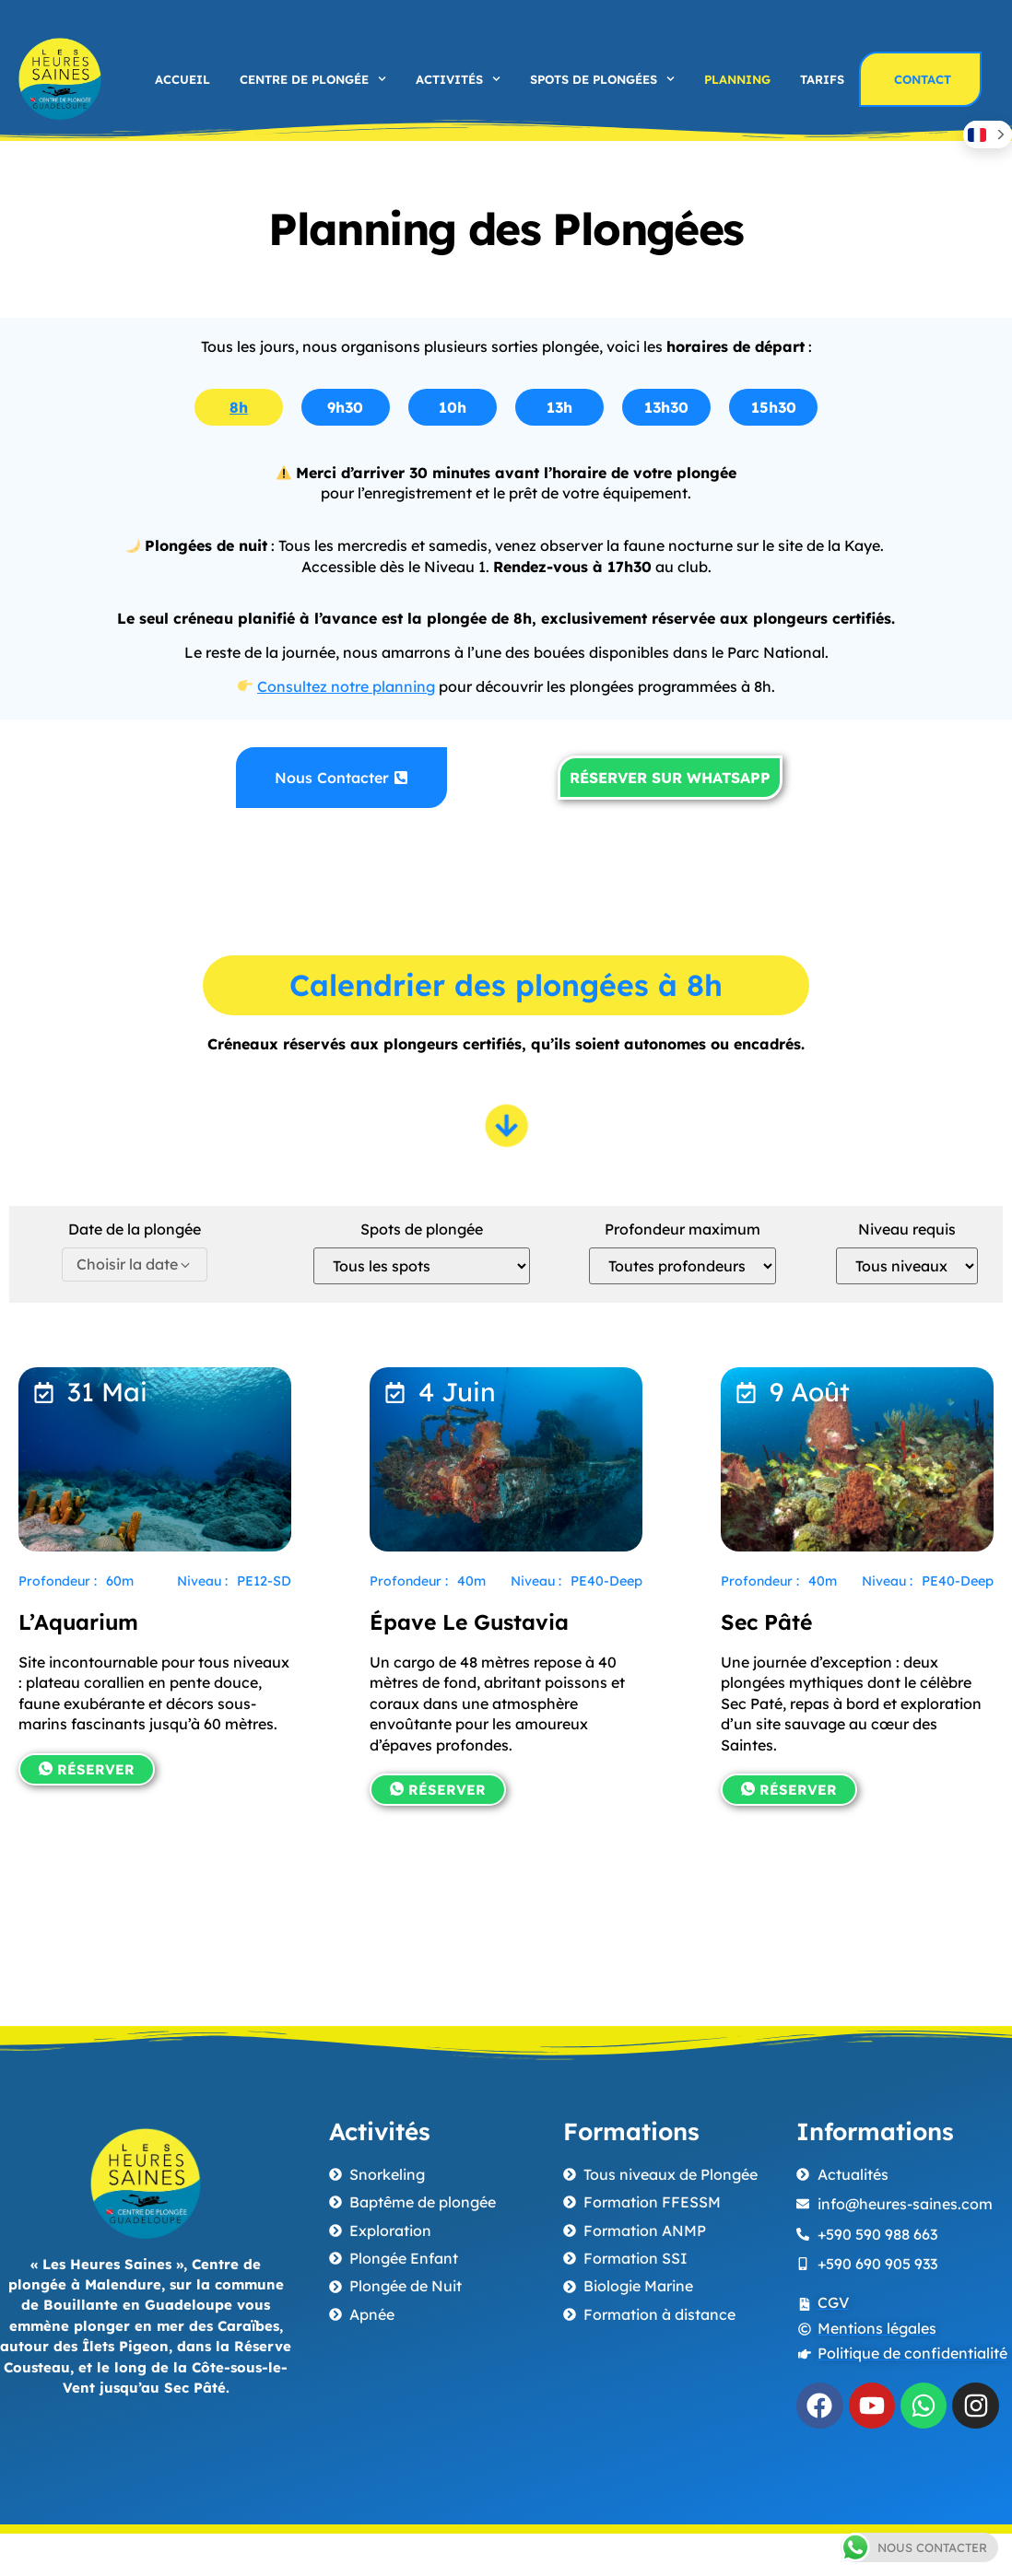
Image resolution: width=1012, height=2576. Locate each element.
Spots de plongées (602, 78)
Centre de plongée (313, 78)
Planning (737, 79)
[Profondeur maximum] (682, 1265)
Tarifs (822, 79)
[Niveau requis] (907, 1265)
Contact (922, 79)
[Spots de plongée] (421, 1265)
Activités (458, 78)
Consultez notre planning (346, 686)
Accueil (182, 79)
